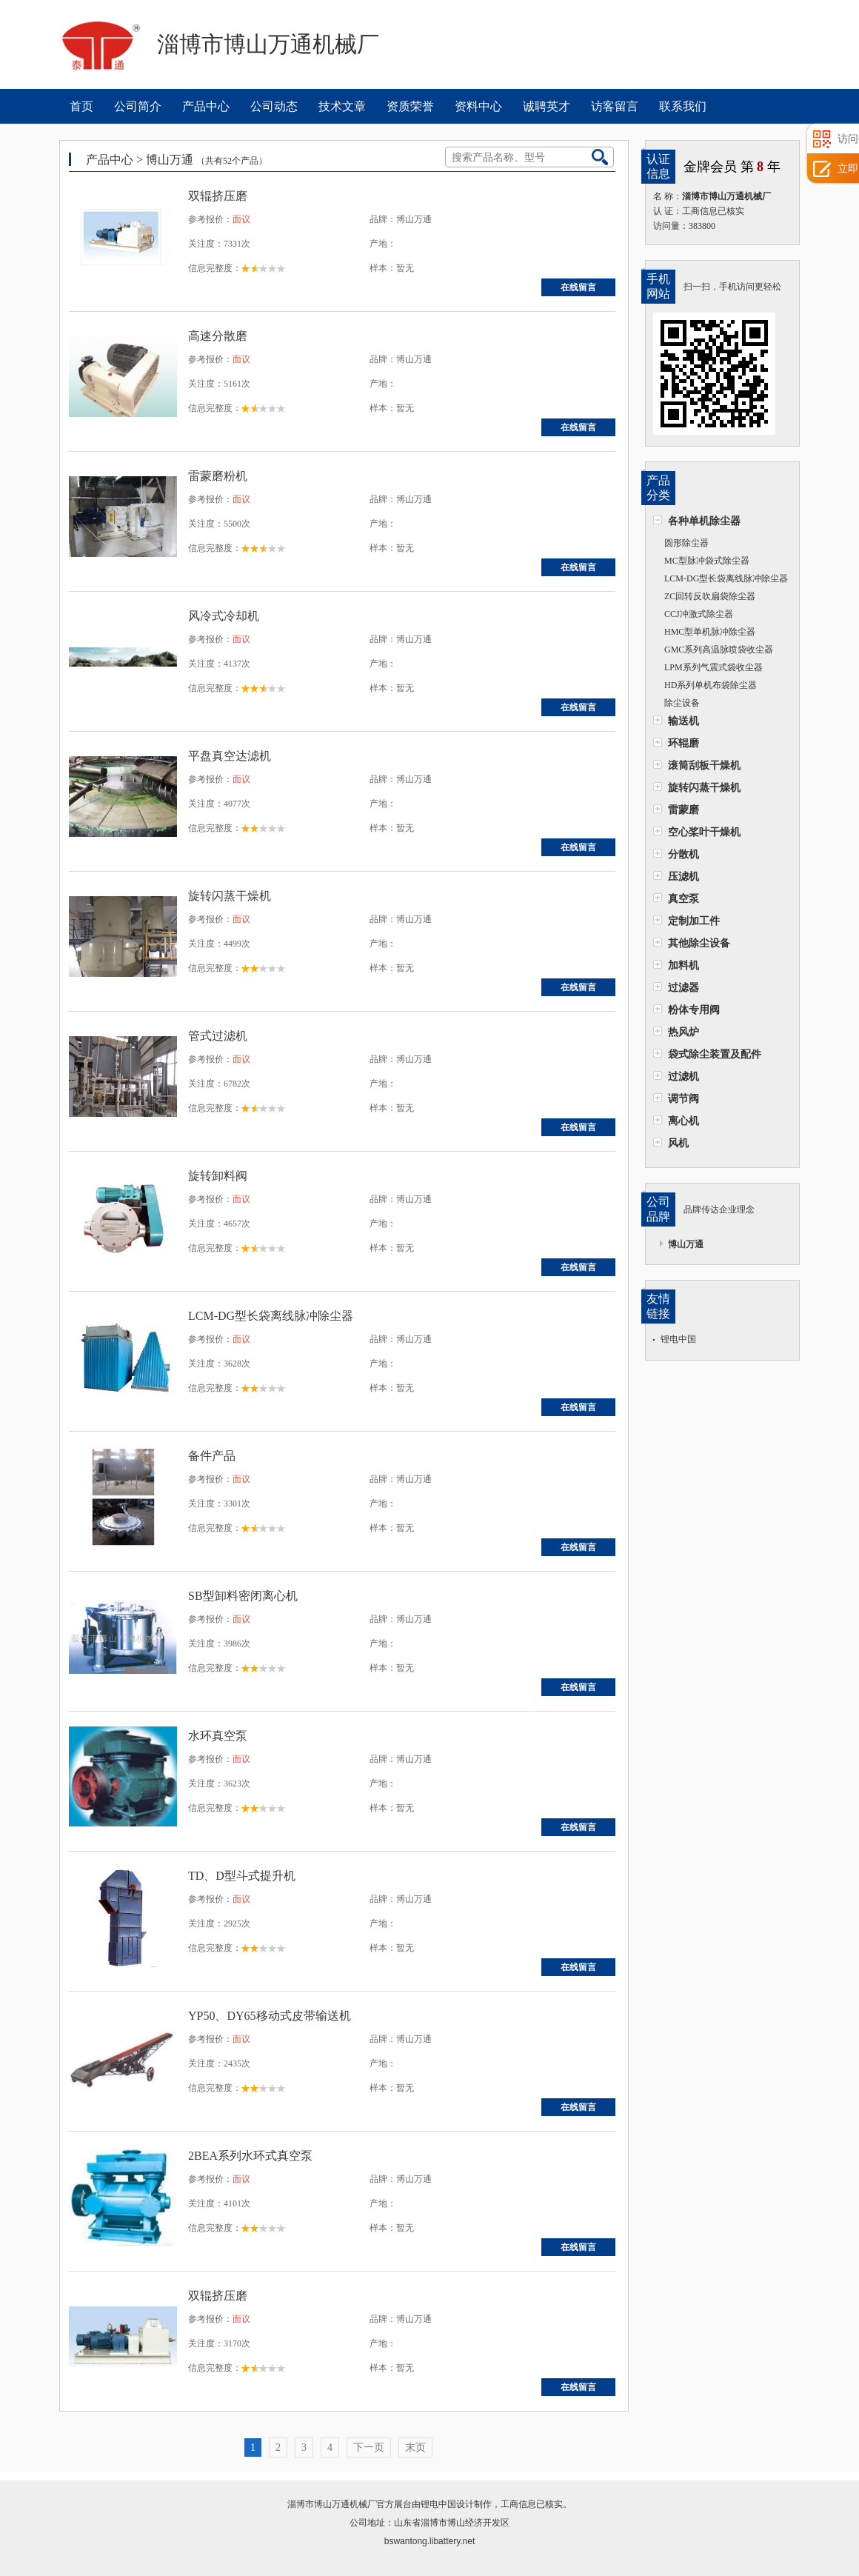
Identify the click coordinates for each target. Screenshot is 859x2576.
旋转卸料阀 (217, 1175)
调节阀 (683, 1098)
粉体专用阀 (694, 1009)
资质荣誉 (410, 106)
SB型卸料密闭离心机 (243, 1595)
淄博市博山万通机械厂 (331, 2504)
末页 (415, 2447)
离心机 (683, 1121)
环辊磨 (683, 743)
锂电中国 (678, 1339)
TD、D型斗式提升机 (241, 1875)
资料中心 (478, 106)
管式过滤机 (217, 1036)
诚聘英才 (546, 106)
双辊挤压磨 (217, 196)
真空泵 (683, 898)
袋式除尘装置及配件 (714, 1054)
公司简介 (137, 106)
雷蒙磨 (683, 809)
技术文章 (342, 106)
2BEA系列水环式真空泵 (250, 2155)
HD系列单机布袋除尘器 (710, 685)
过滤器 (683, 987)
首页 (81, 106)
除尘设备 (682, 703)
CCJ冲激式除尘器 (698, 614)
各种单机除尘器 (704, 521)
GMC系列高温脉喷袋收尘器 (718, 649)
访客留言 (614, 106)
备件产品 (211, 1455)
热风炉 (683, 1032)
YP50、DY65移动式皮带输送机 (269, 2015)
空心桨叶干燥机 (704, 832)
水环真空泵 (217, 1735)
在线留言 (578, 287)
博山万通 (685, 1244)
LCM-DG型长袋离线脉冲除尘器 (726, 578)
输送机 (683, 721)
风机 (678, 1143)
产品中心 (206, 106)
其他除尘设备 (699, 943)
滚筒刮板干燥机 (704, 765)
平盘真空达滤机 (229, 756)
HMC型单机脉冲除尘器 (709, 632)
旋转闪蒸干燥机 (704, 787)
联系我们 (682, 106)
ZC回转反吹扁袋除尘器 (709, 596)
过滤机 (683, 1076)
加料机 (683, 965)
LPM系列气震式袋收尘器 (713, 667)
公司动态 (274, 106)
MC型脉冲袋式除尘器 (706, 560)
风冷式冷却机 (223, 616)
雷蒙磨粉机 (217, 476)
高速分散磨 (217, 336)
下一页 (368, 2447)
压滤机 (683, 876)
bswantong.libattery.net (429, 2541)
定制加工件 (694, 921)
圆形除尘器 (686, 543)
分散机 (683, 854)
